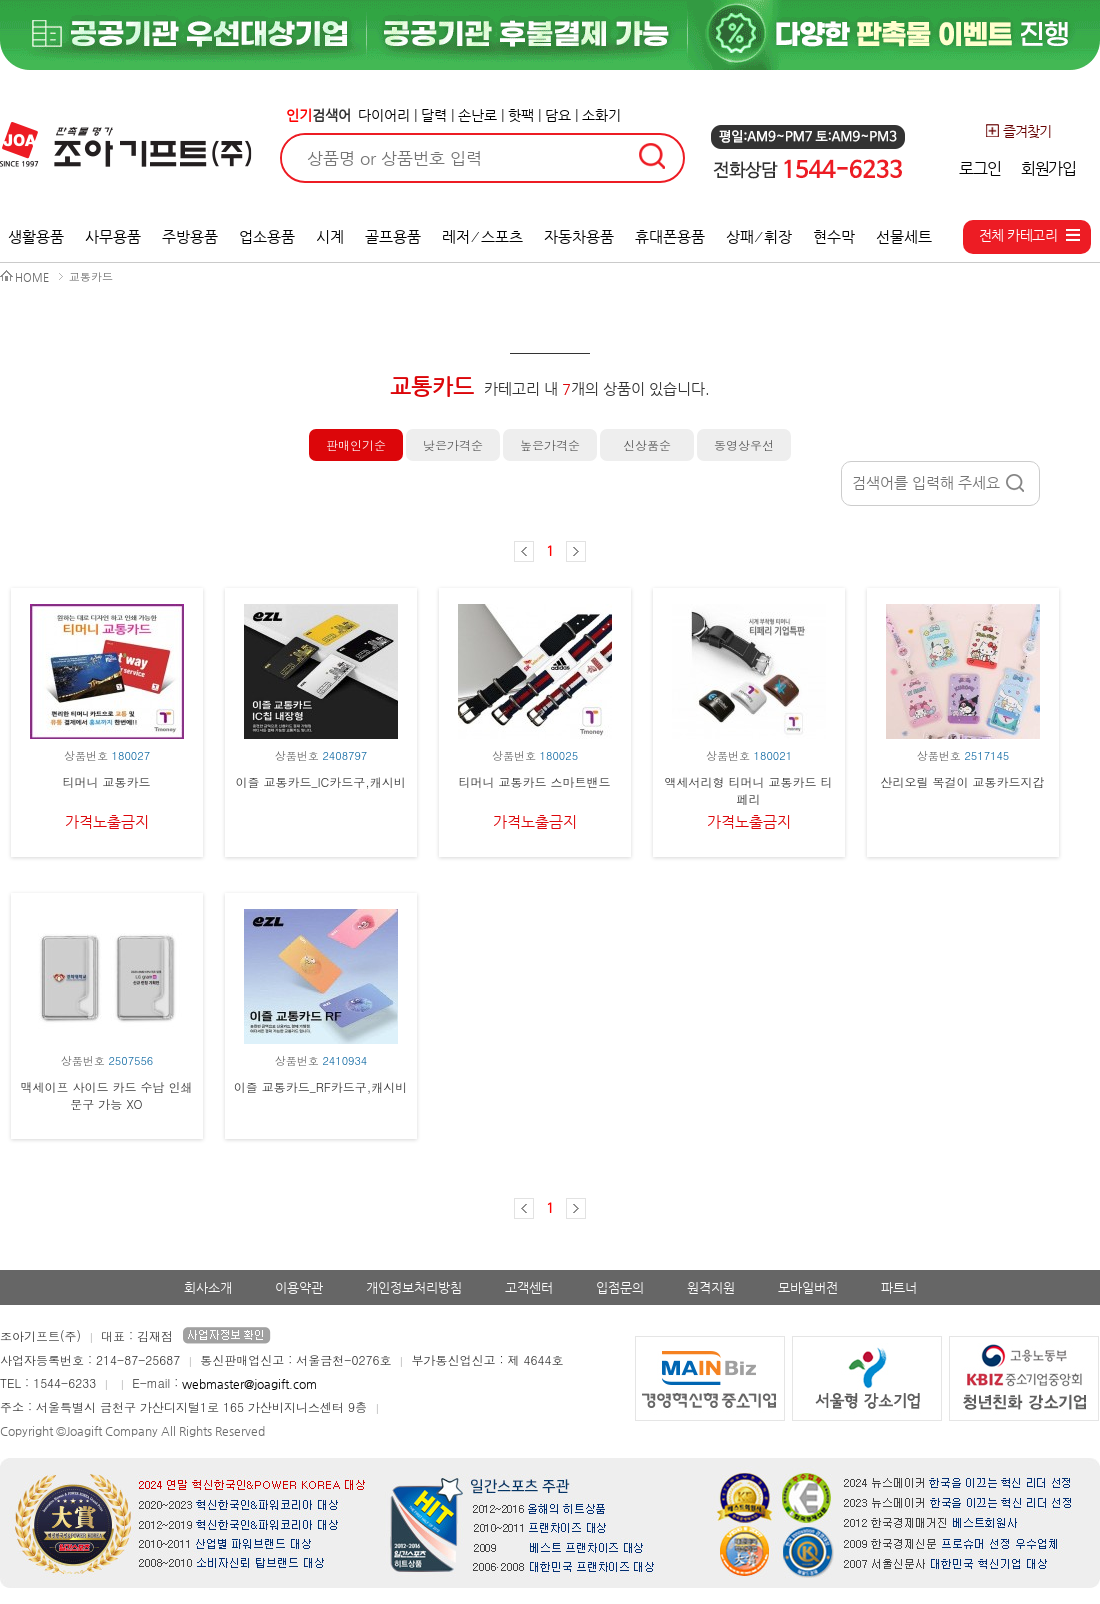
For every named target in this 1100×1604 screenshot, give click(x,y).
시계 (330, 236)
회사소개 (208, 1287)
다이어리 (384, 115)
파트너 (899, 1287)
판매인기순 (356, 444)
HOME (32, 277)
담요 (558, 115)
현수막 (834, 236)
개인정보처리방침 (414, 1287)
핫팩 (521, 115)
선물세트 (904, 236)
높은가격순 (550, 444)
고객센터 (529, 1287)
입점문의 (620, 1287)
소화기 (601, 115)
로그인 (979, 168)
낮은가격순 (453, 444)
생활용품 (36, 236)
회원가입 (1048, 168)
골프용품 (393, 236)
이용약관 (299, 1287)
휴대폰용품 (670, 236)
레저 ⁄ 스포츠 (482, 236)
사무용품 (113, 236)
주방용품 (190, 236)
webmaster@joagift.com (249, 1384)
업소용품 (267, 236)
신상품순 (647, 444)
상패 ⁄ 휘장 (759, 236)
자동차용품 (579, 236)
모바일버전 (808, 1287)
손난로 (477, 115)
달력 (434, 115)
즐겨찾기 (1018, 131)
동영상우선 (744, 444)
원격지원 (711, 1287)
